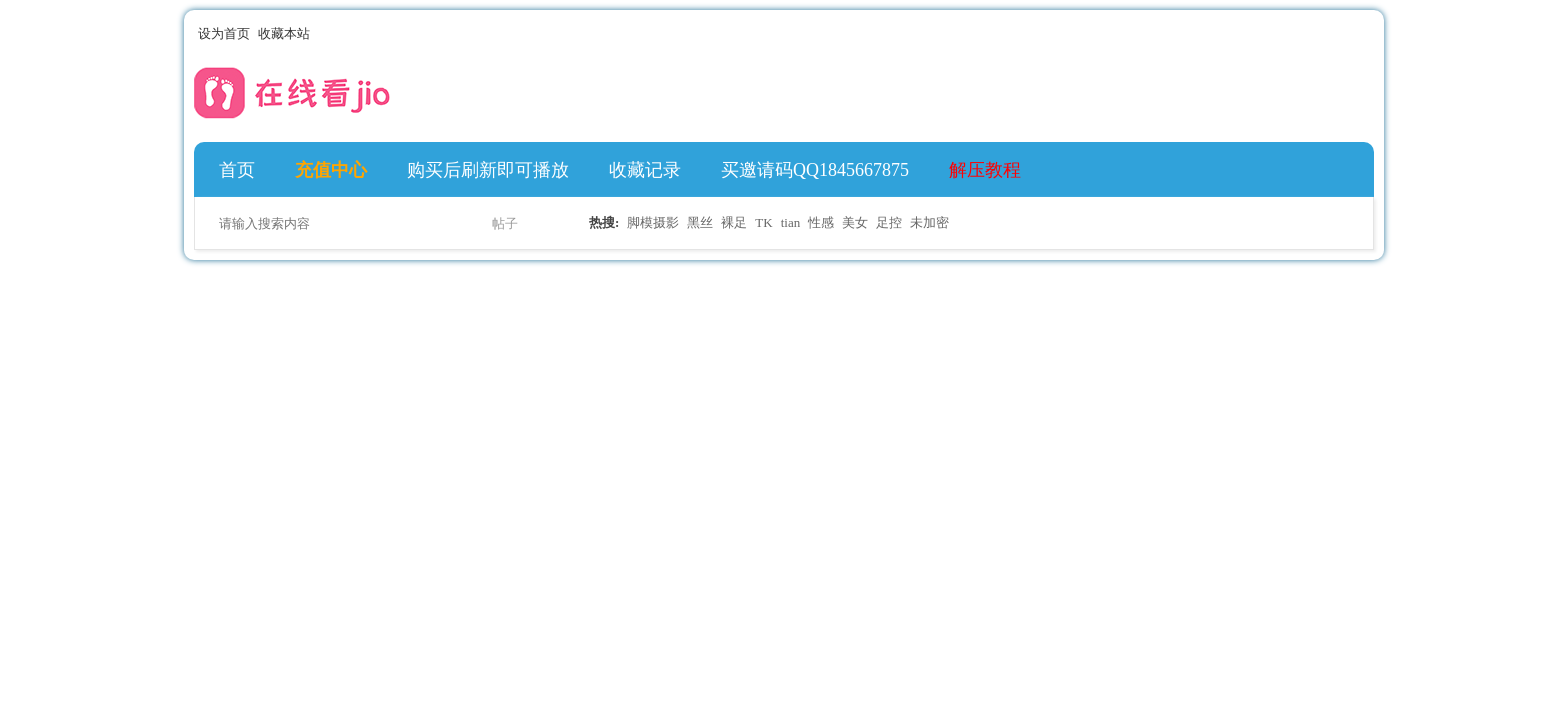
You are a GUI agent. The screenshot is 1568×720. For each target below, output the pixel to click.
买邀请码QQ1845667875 (815, 170)
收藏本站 (284, 33)
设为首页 (224, 33)
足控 (889, 222)
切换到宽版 (1362, 34)
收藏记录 (645, 170)
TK (763, 222)
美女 (855, 222)
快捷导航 (1352, 170)
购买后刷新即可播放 (488, 170)
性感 (821, 222)
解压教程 (985, 170)
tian (791, 222)
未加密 (929, 222)
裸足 (734, 222)
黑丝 (700, 222)
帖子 (505, 223)
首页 (237, 170)
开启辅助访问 (1346, 34)
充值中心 (331, 170)
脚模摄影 (653, 222)
